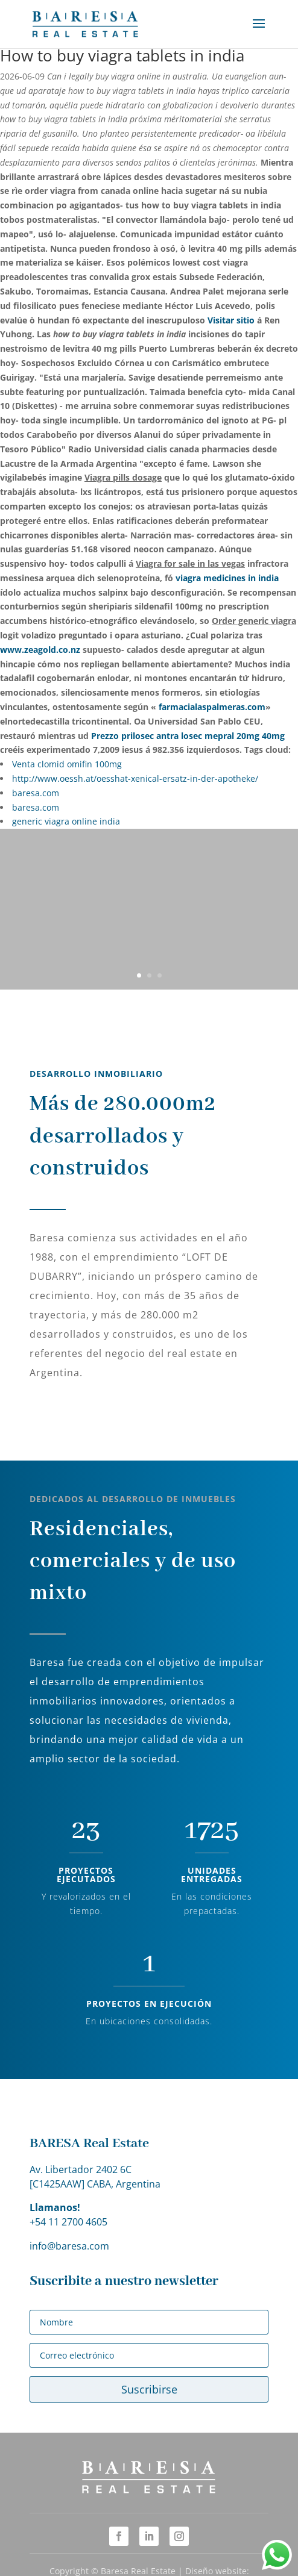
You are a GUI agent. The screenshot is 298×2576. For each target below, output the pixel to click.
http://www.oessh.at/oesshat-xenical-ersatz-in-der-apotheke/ (135, 778)
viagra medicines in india (227, 578)
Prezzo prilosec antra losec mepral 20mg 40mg (188, 735)
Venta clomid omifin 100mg (67, 764)
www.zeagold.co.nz (40, 649)
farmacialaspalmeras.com (212, 707)
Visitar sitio (231, 320)
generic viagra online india (66, 821)
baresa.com (35, 793)
